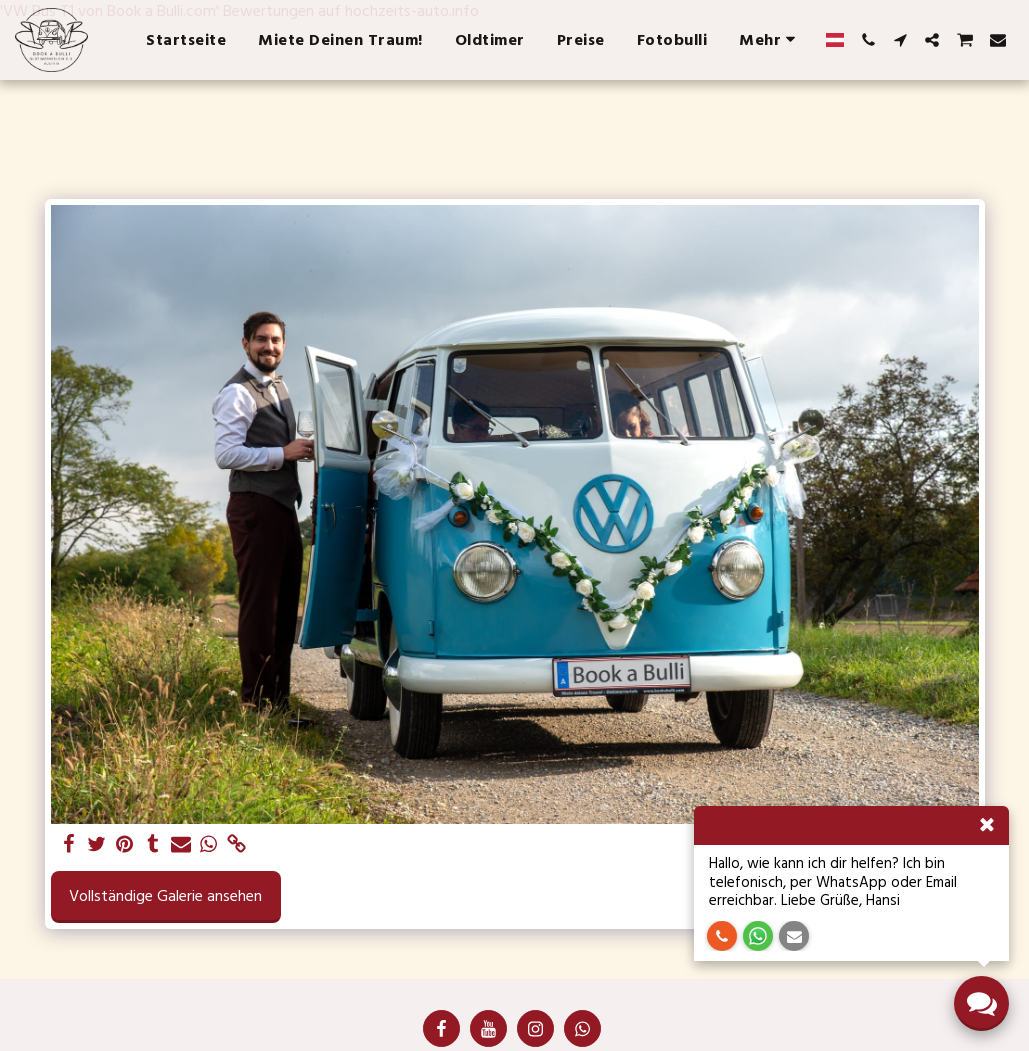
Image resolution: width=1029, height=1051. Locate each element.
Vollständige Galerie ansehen (165, 896)
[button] (868, 40)
